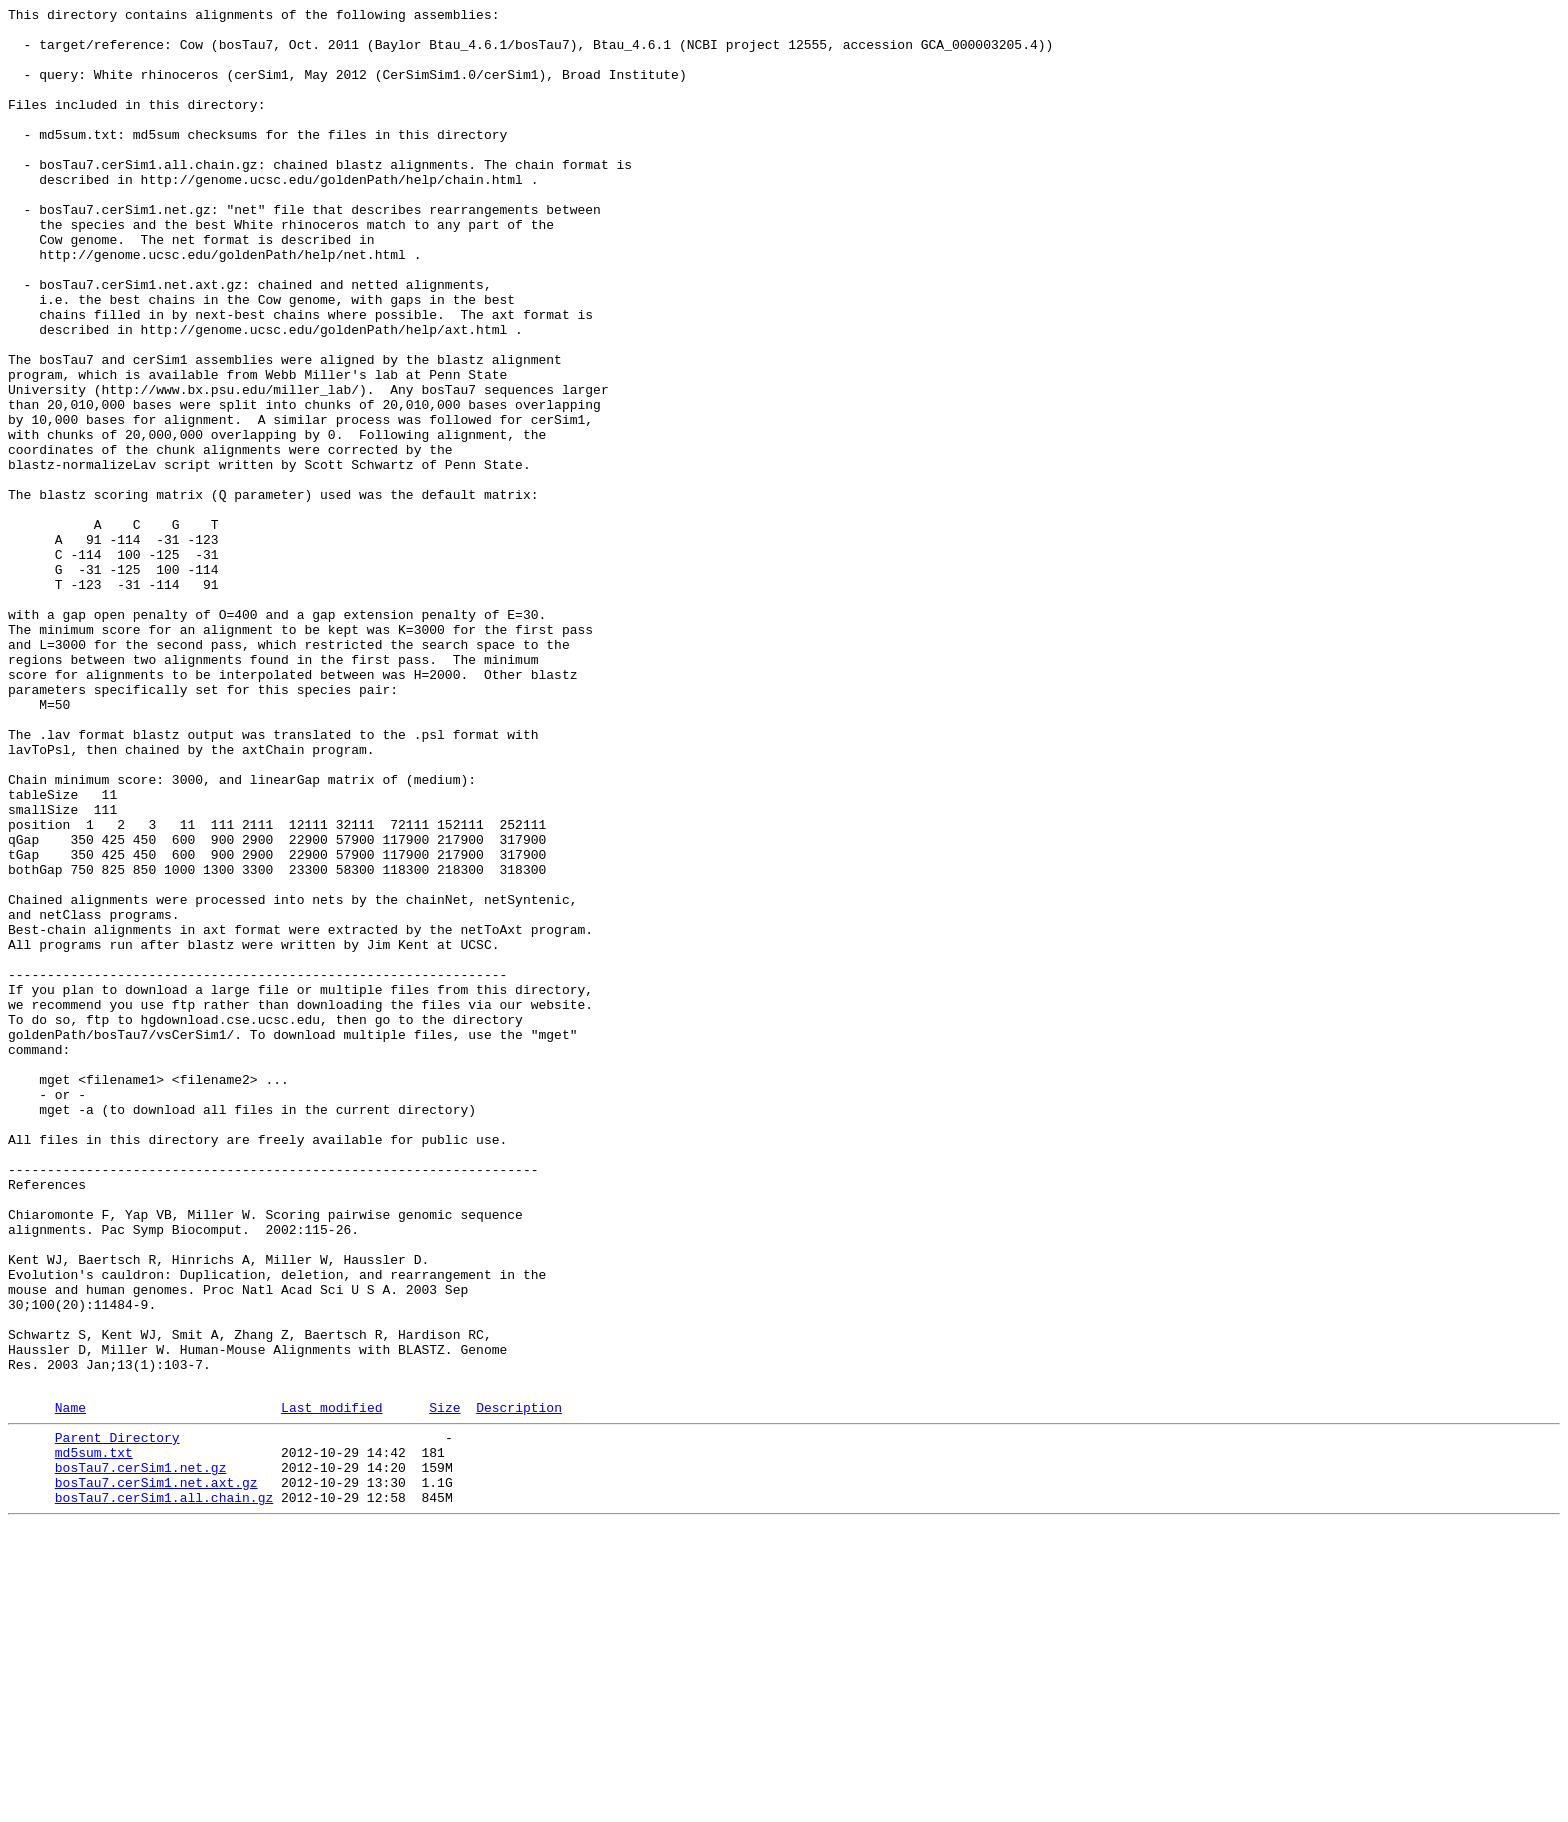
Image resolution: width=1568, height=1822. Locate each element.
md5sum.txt (94, 1737)
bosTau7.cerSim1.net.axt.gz (156, 1773)
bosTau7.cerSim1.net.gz (141, 1755)
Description (519, 1686)
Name (70, 1686)
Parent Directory (117, 1719)
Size (444, 1686)
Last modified (331, 1686)
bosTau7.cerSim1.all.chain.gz (164, 1791)
